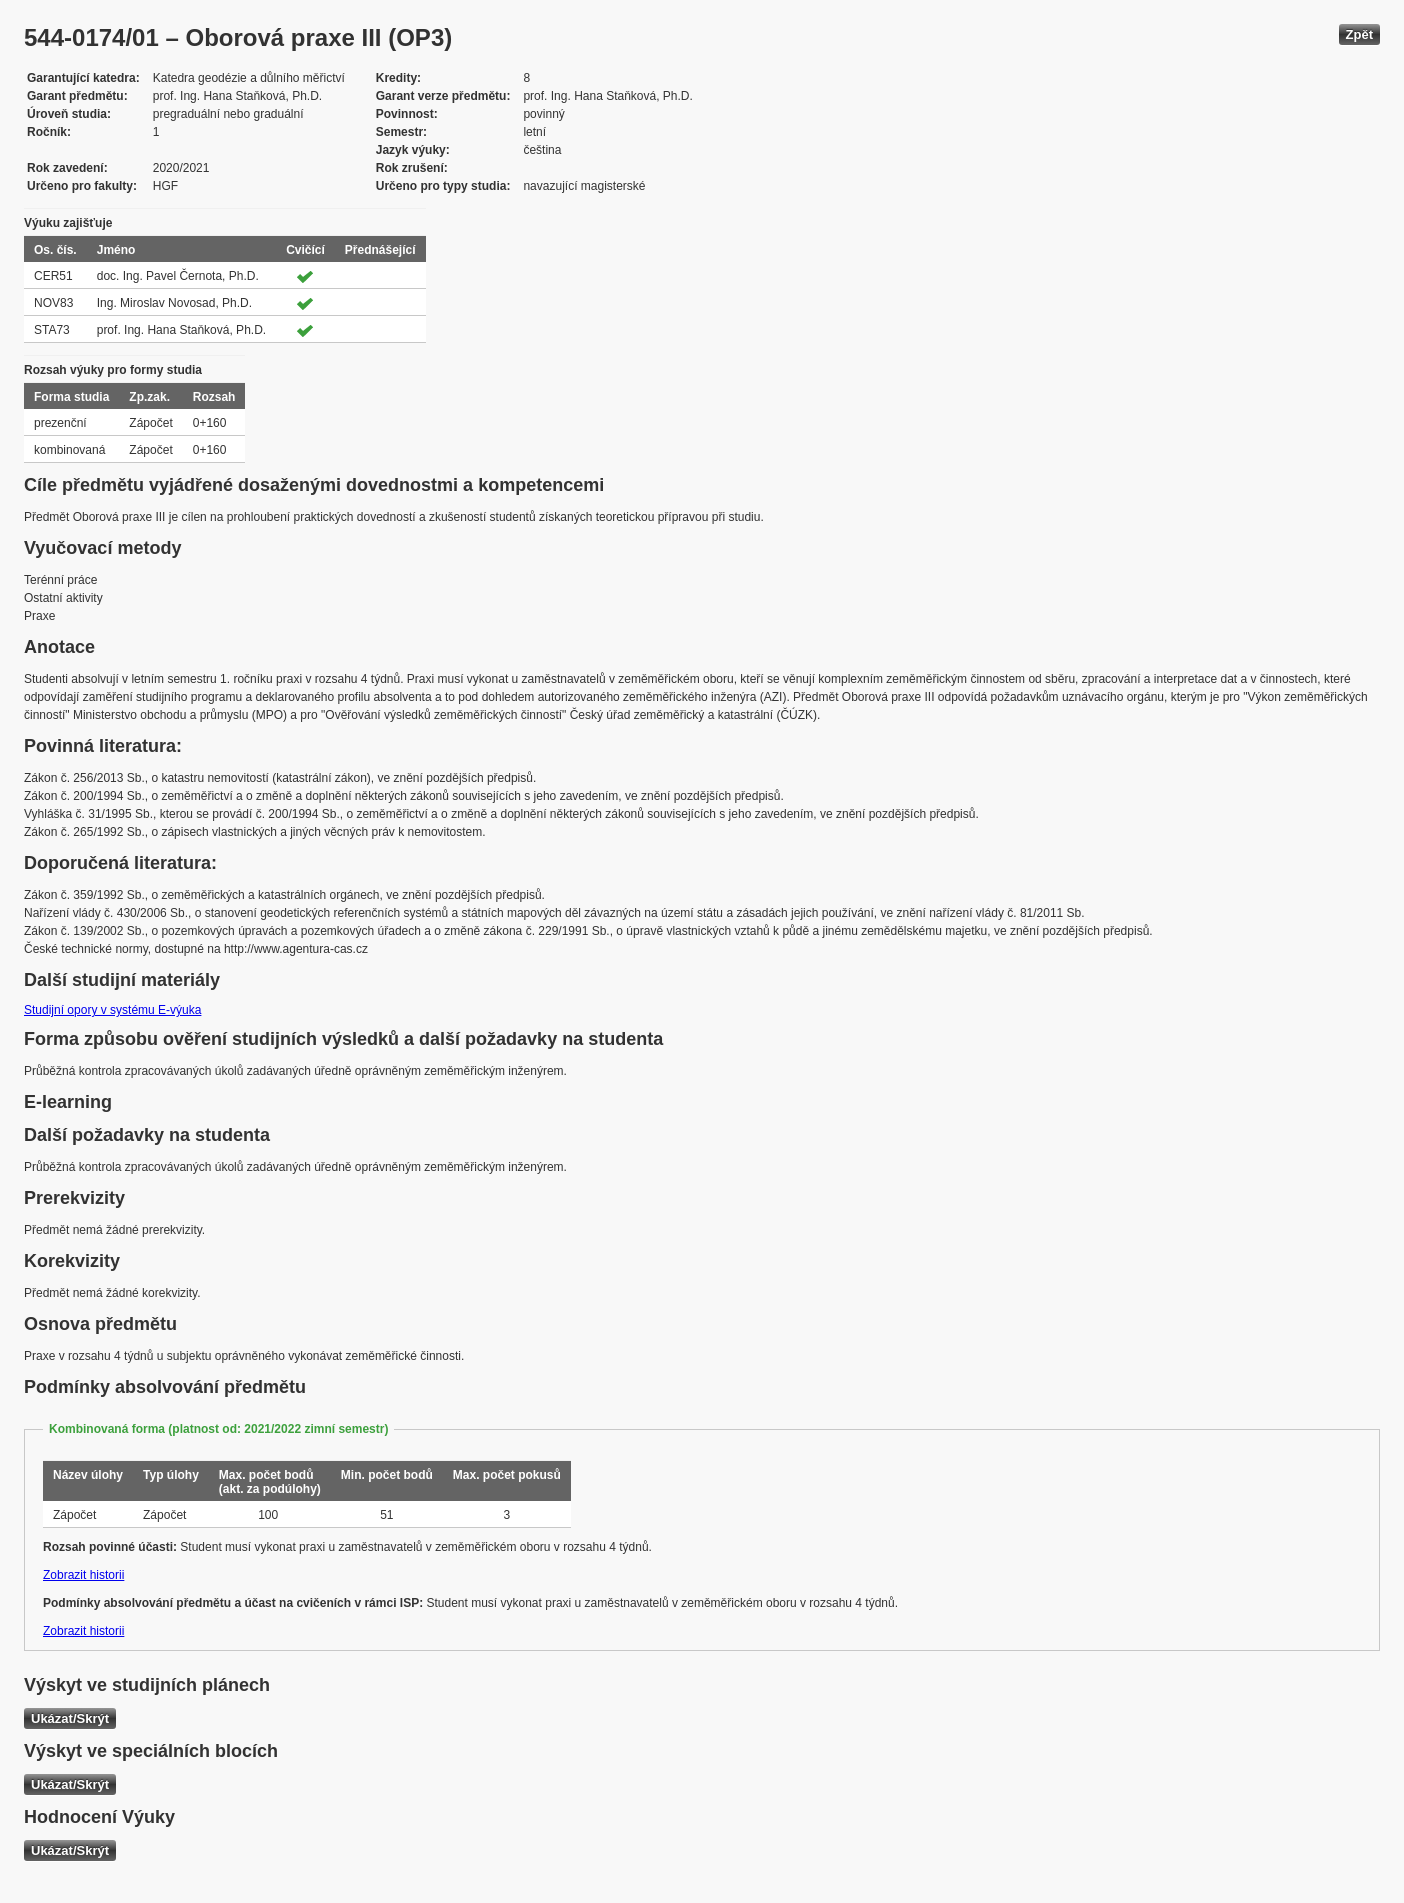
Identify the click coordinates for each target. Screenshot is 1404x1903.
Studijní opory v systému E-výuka (112, 1010)
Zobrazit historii (83, 1575)
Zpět (1359, 34)
